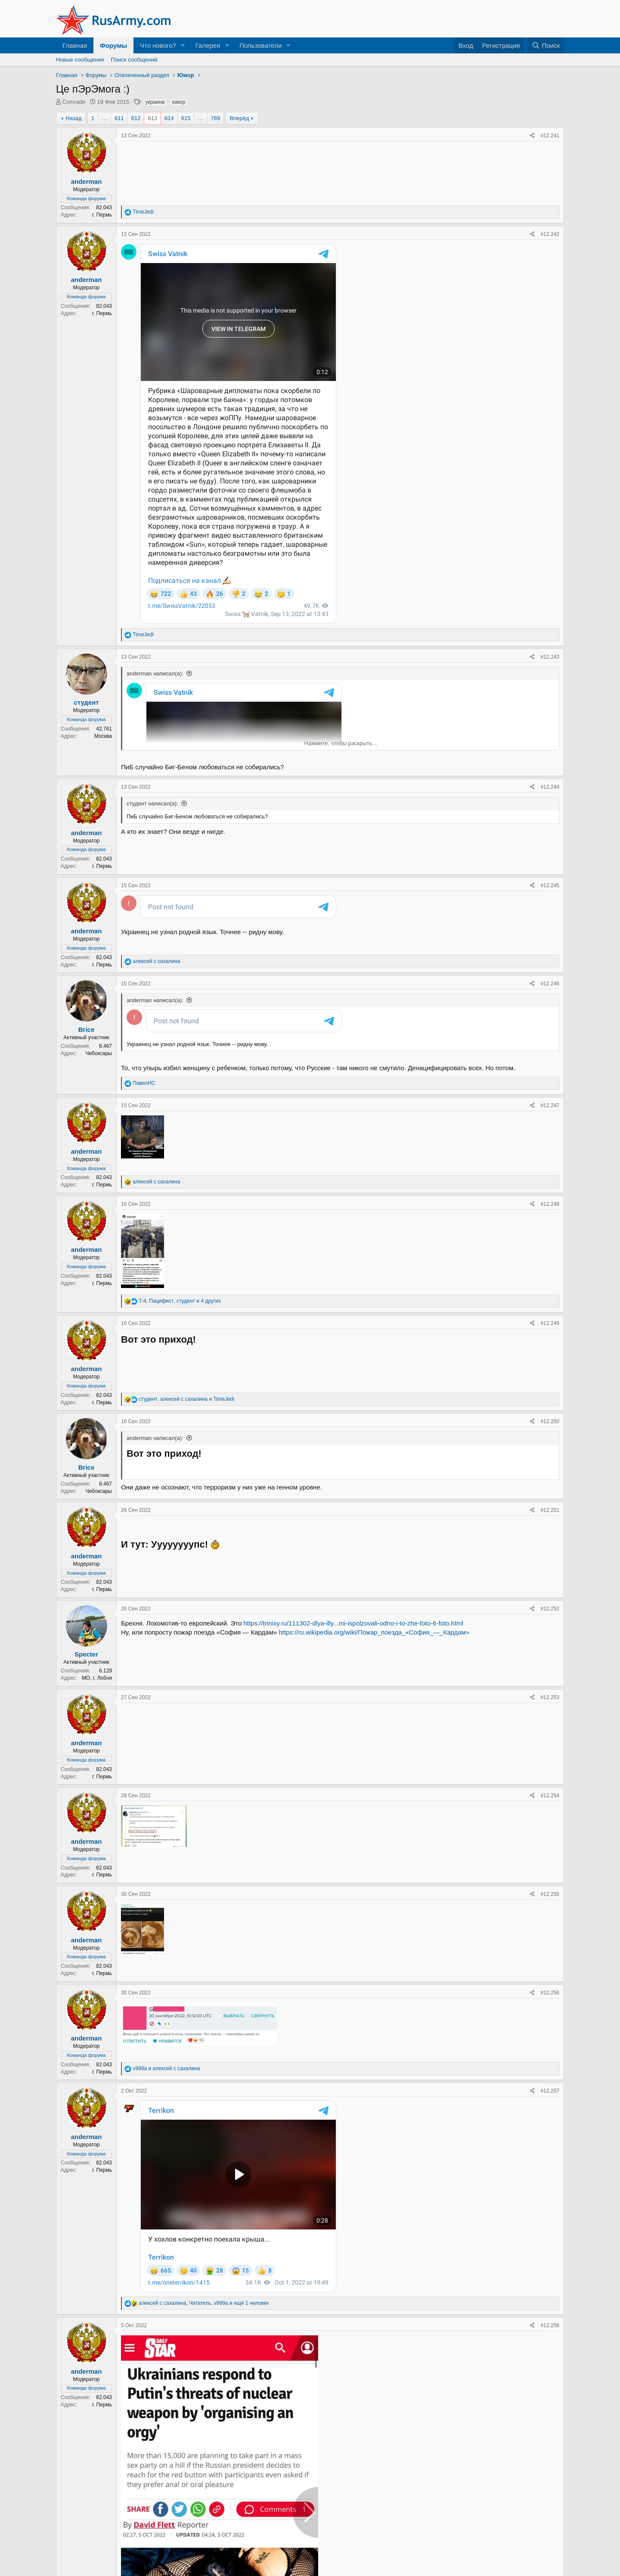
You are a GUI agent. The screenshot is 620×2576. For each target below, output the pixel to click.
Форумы (113, 45)
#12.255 (550, 1913)
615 (186, 118)
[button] (183, 45)
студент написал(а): (152, 803)
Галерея (207, 45)
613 (152, 118)
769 (215, 118)
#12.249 (550, 1342)
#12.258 (550, 2208)
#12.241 (550, 136)
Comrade (73, 102)
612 (136, 118)
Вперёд (239, 118)
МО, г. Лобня (97, 1697)
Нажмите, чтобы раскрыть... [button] (340, 743)
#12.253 (550, 1716)
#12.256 (550, 2011)
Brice (86, 1029)
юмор (178, 102)
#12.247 (550, 1124)
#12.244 (550, 787)
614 (169, 118)
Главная (74, 45)
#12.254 (550, 1814)
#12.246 (550, 984)
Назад (73, 118)
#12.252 (550, 1627)
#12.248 (550, 1223)
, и (186, 1418)
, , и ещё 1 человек (204, 2186)
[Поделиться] (532, 136)
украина (155, 102)
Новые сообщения (80, 59)
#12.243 (550, 657)
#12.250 (550, 1440)
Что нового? (158, 45)
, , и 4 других (180, 1319)
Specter (86, 1672)
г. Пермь (102, 215)
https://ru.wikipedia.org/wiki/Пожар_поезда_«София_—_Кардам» (374, 1650)
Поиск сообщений (134, 59)
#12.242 (550, 234)
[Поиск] (545, 45)
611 (119, 118)
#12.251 (550, 1529)
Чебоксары (99, 1053)
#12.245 (550, 885)
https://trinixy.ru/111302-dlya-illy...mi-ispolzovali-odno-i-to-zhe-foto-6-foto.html (353, 1641)
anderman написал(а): (155, 673)
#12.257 (550, 2109)
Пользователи (260, 45)
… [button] (104, 118)
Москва (103, 736)
